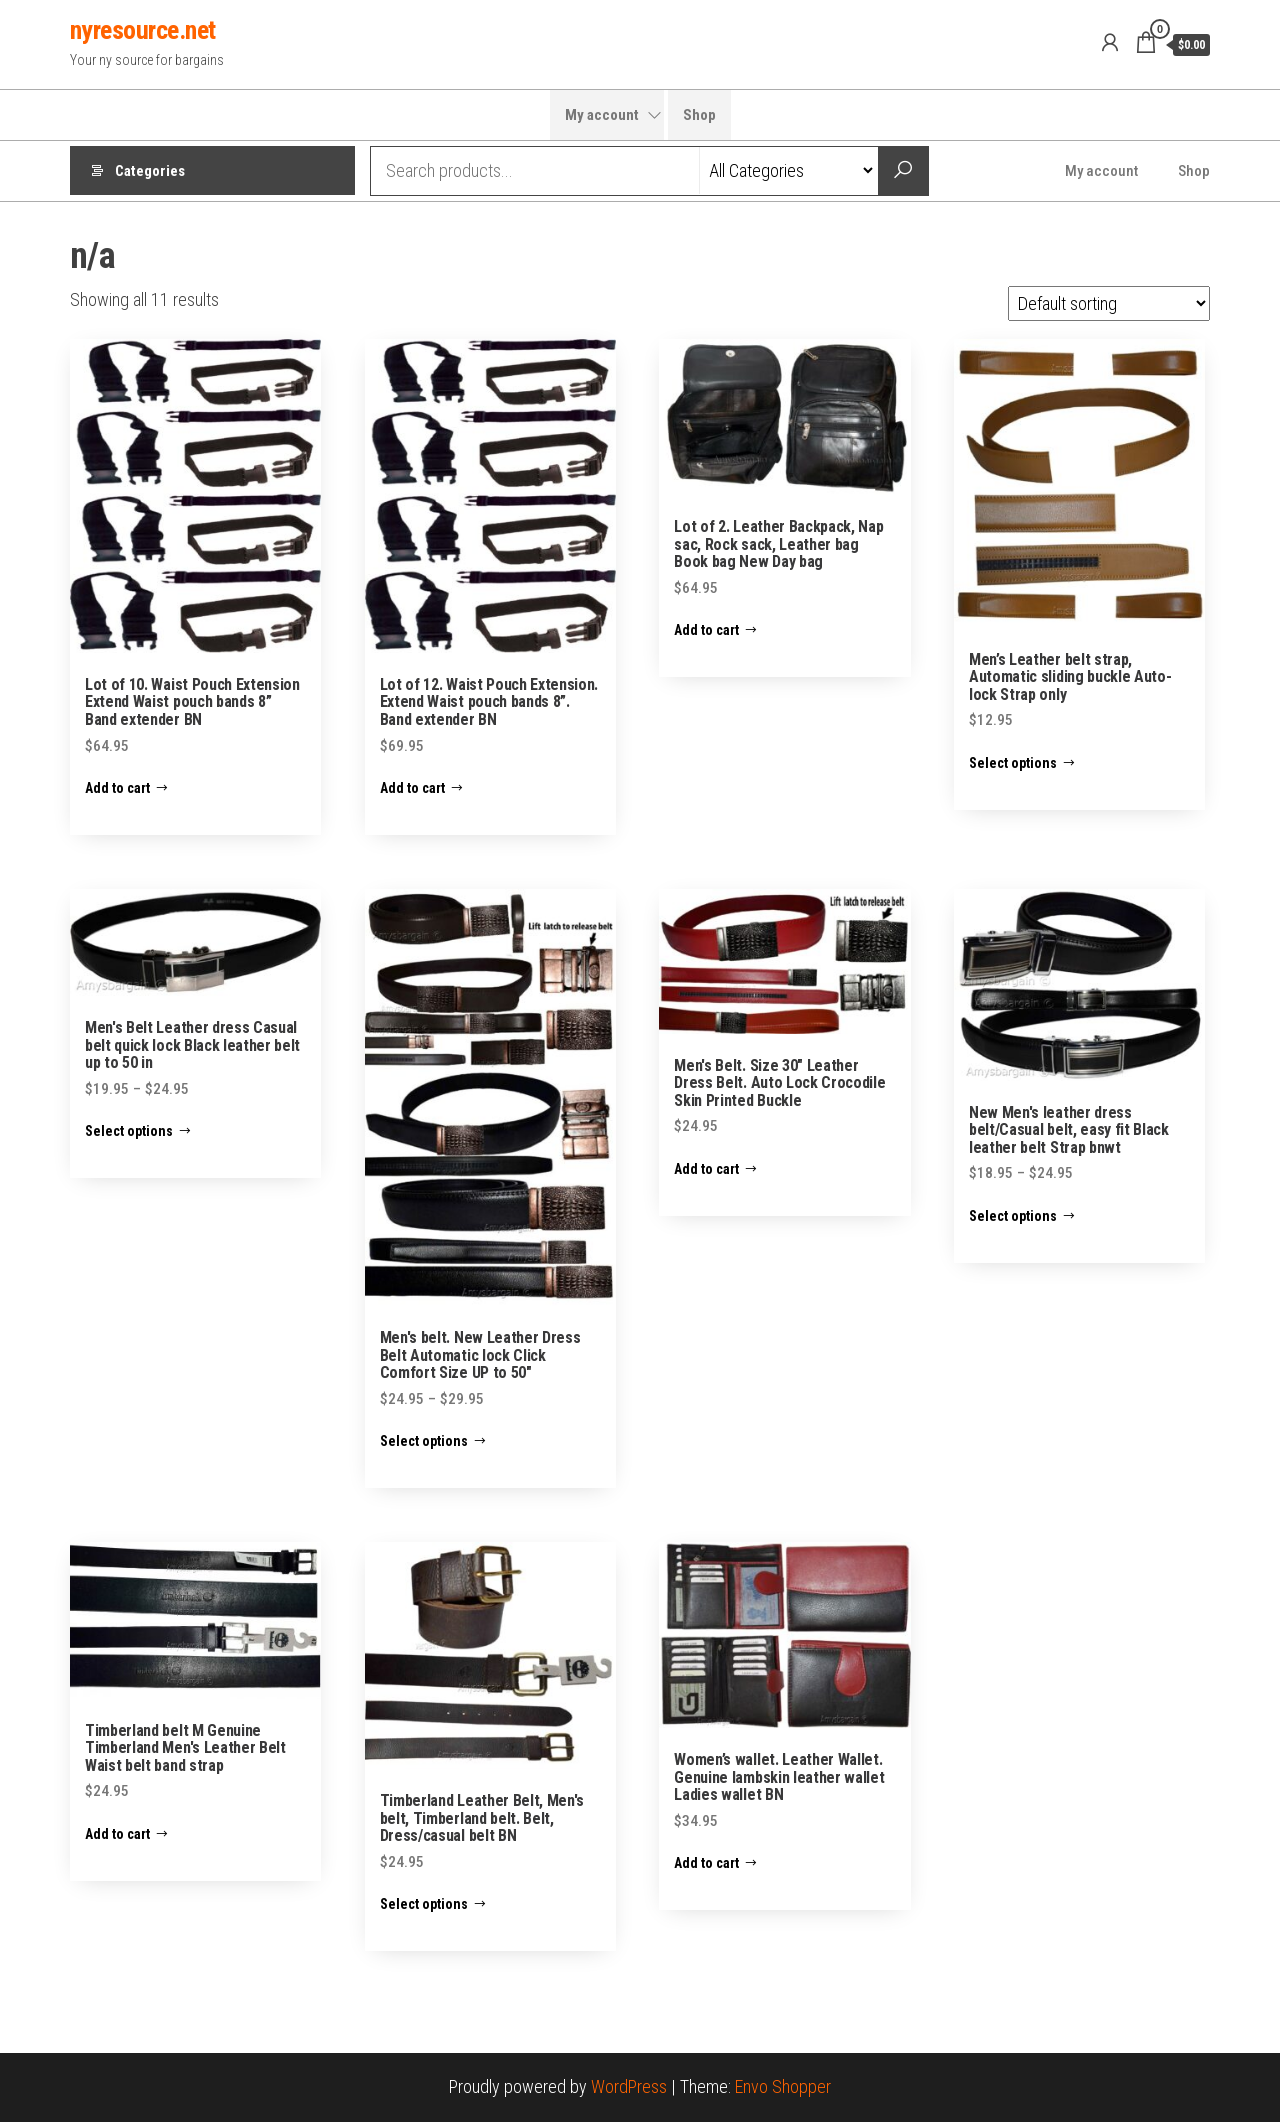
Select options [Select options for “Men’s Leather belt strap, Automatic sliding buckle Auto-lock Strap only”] (1013, 763)
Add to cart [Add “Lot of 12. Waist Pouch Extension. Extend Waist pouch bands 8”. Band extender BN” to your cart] (412, 788)
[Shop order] (1109, 303)
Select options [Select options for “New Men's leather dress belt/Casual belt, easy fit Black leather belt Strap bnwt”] (1013, 1216)
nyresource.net (143, 30)
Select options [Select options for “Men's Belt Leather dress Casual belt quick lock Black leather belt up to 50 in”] (129, 1131)
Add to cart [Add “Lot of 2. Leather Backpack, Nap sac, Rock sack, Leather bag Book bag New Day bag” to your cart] (706, 630)
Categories (150, 171)
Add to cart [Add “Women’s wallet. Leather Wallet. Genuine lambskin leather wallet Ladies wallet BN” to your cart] (706, 1863)
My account (602, 115)
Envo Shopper (783, 2086)
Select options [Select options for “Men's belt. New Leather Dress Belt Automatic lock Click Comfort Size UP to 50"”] (424, 1441)
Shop (699, 115)
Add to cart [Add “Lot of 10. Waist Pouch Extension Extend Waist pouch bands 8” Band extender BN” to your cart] (117, 788)
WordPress (629, 2086)
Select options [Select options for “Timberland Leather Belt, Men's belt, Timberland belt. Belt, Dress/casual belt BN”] (424, 1904)
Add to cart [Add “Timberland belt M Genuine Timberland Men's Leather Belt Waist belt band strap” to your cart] (117, 1834)
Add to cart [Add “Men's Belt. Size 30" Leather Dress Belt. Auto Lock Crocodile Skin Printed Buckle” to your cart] (706, 1169)
